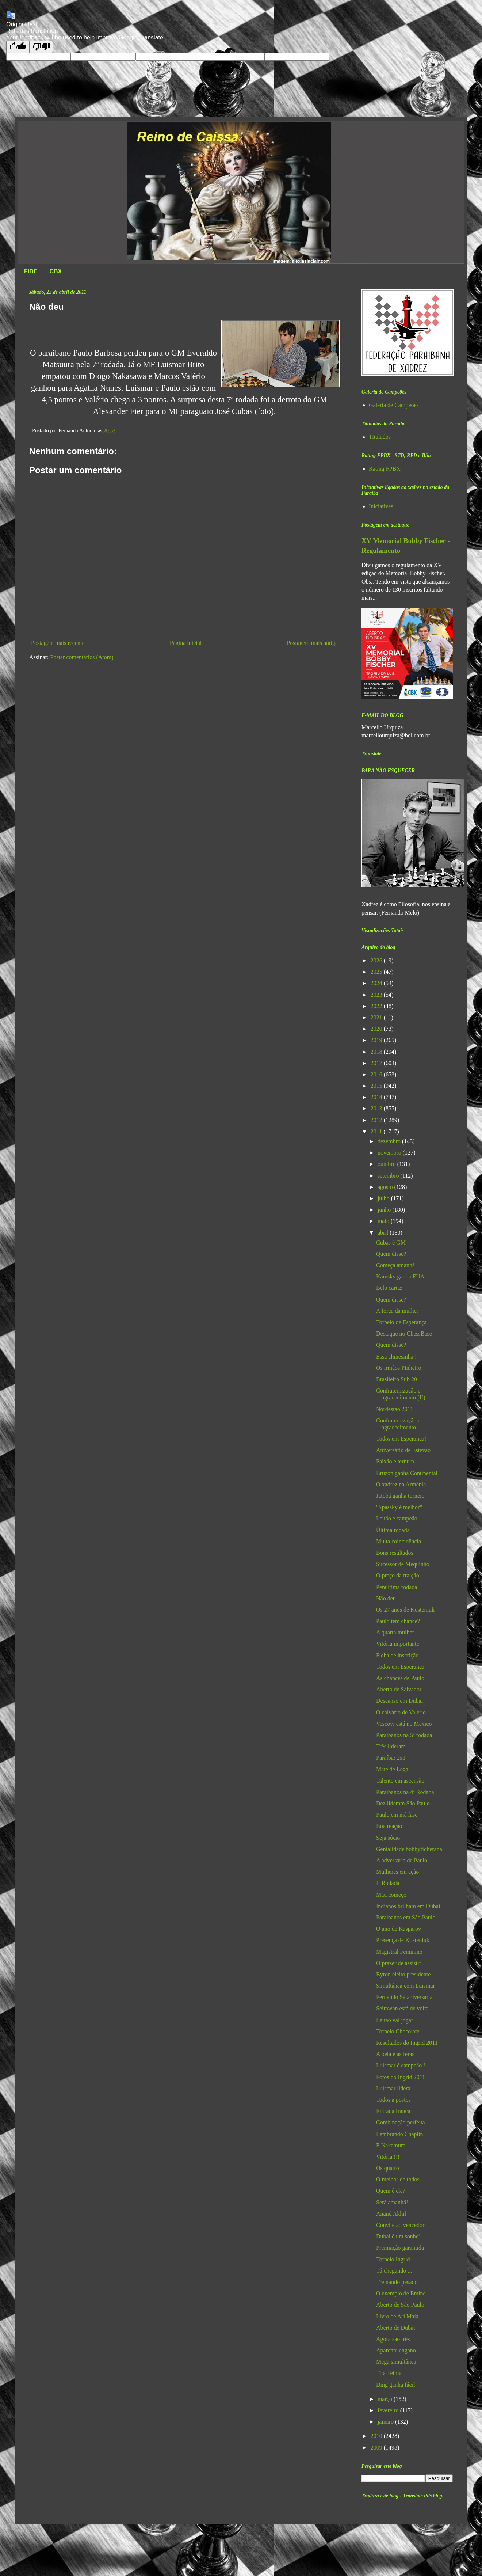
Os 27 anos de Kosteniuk (405, 1610)
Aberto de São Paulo (400, 2305)
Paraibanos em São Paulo (405, 1917)
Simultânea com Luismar (405, 1986)
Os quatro (387, 2168)
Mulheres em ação (397, 1872)
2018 (377, 1052)
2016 (377, 1074)
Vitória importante (397, 1644)
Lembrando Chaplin (399, 2134)
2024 (377, 983)
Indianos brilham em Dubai (408, 1906)
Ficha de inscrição (397, 1655)
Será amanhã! (392, 2202)
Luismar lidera (393, 2088)
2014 (377, 1097)
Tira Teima (389, 2373)
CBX (55, 271)
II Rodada (387, 1883)
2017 (377, 1063)
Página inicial (186, 643)
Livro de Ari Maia (397, 2316)
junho (385, 1210)
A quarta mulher (395, 1632)
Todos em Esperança (400, 1667)
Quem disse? (391, 1254)
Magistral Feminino (399, 1952)
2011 (377, 1131)
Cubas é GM (391, 1242)
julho (384, 1198)
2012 (377, 1120)
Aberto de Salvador (398, 1689)
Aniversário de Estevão (403, 1450)
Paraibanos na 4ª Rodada (405, 1792)
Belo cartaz (389, 1288)
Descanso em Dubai (399, 1701)
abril (384, 1233)
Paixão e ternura (395, 1461)
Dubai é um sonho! (398, 2236)
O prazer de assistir (398, 1963)
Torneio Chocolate (397, 2031)
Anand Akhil (391, 2214)
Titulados (380, 437)
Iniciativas (381, 506)
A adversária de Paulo (401, 1860)
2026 (377, 960)
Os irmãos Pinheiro (398, 1368)
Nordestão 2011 (394, 1409)
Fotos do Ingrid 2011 (400, 2077)
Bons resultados (394, 1553)
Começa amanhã (395, 1265)
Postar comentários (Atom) (81, 657)
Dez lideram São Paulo (403, 1803)
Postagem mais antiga (312, 643)
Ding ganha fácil (395, 2385)
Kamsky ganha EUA (400, 1276)
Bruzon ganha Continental (406, 1473)
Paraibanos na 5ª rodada (404, 1735)
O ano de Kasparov (398, 1929)
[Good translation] (18, 47)
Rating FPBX (385, 469)
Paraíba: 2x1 (390, 1758)
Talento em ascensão (400, 1781)
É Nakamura (390, 2145)
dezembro (390, 1141)
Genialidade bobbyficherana (409, 1849)
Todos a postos (393, 2100)
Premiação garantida (400, 2248)
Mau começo (391, 1895)
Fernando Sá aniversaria (404, 1997)
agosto (386, 1187)
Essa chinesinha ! (396, 1356)
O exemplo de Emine (401, 2293)
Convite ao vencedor (400, 2225)
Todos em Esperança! (401, 1439)
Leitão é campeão (396, 1518)
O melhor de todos (398, 2179)
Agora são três (393, 2339)
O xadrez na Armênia (401, 1484)
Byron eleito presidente (403, 1974)
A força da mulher (397, 1311)
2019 (377, 1040)
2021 (377, 1017)
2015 (377, 1086)
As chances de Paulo (400, 1678)
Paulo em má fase (396, 1815)
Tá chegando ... (394, 2271)
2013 (377, 1108)
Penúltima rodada (396, 1587)
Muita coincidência (398, 1541)
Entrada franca (393, 2111)
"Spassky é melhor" (399, 1507)
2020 (377, 1029)
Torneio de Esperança (401, 1322)
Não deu (386, 1598)
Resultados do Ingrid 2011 (407, 2043)
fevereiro (389, 2410)
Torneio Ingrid (393, 2259)
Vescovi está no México (404, 1724)
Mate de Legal (393, 1769)
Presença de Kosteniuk (402, 1940)
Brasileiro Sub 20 (396, 1379)
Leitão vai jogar (394, 2020)
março (386, 2399)
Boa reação (389, 1826)
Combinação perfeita (400, 2122)
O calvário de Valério (401, 1712)
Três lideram (391, 1746)
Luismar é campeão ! (400, 2065)
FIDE (30, 271)
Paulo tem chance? (398, 1621)
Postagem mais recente (58, 643)
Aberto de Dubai (395, 2328)
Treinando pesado (397, 2282)
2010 (377, 2436)
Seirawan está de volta (402, 2008)
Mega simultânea (396, 2362)
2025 (377, 972)
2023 (377, 995)
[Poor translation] (41, 47)
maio (384, 1221)
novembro (390, 1153)
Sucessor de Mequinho (402, 1564)
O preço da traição (397, 1575)
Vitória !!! (387, 2157)
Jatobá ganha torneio (400, 1496)
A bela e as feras (395, 2054)
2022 (377, 1006)
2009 (377, 2447)
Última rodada (393, 1530)
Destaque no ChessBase (404, 1333)
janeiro (386, 2422)
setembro (389, 1176)
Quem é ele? (390, 2191)
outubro (387, 1164)
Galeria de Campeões (394, 405)
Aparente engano (396, 2350)
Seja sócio (388, 1838)
